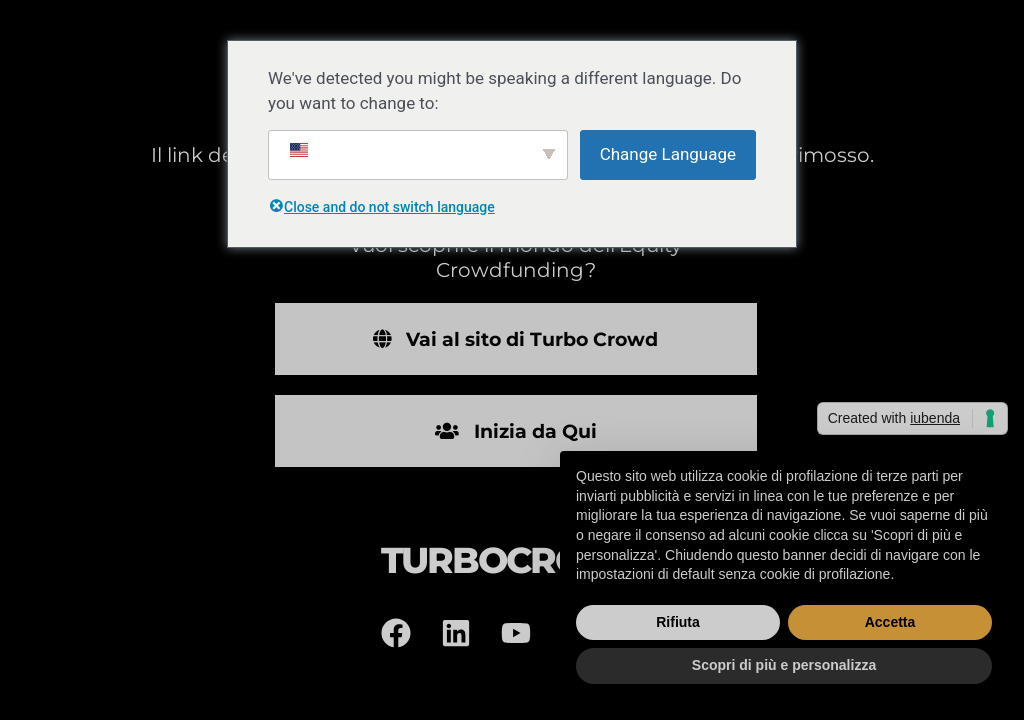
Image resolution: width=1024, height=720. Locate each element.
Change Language (668, 154)
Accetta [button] (890, 622)
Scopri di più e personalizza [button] (784, 665)
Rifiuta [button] (678, 622)
